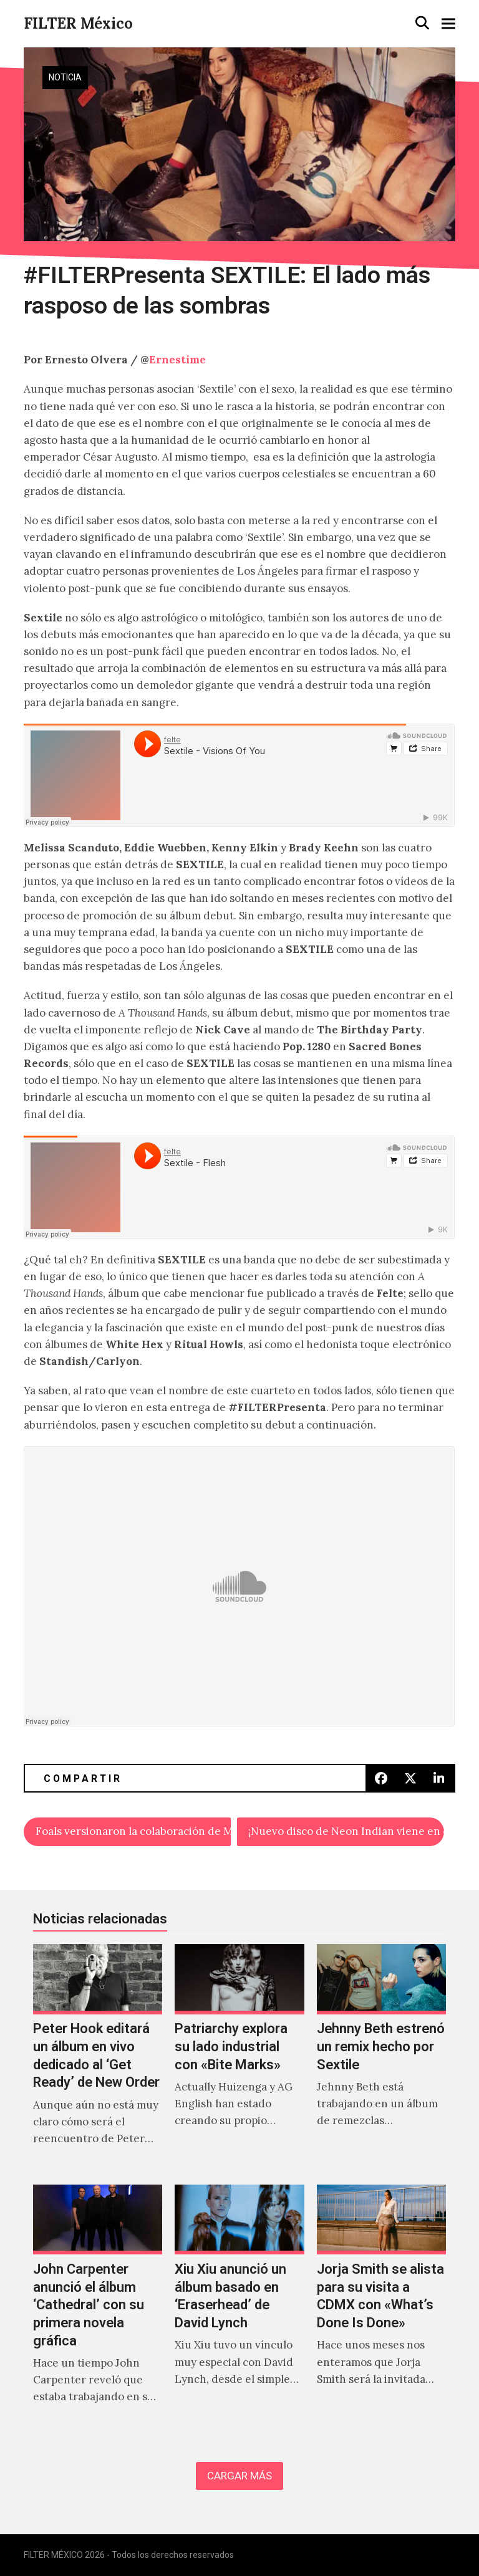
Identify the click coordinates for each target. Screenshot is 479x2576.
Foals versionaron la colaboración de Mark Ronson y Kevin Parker (133, 1831)
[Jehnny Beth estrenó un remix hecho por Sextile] (381, 2058)
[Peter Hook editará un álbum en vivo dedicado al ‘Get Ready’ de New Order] (97, 2058)
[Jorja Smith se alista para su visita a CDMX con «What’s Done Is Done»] (381, 2307)
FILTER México (78, 23)
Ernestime (177, 359)
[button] (422, 22)
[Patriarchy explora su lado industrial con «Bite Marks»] (239, 2058)
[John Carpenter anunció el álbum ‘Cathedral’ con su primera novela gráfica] (97, 2307)
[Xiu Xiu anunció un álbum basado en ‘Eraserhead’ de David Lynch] (239, 2307)
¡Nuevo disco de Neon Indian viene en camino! (345, 1831)
